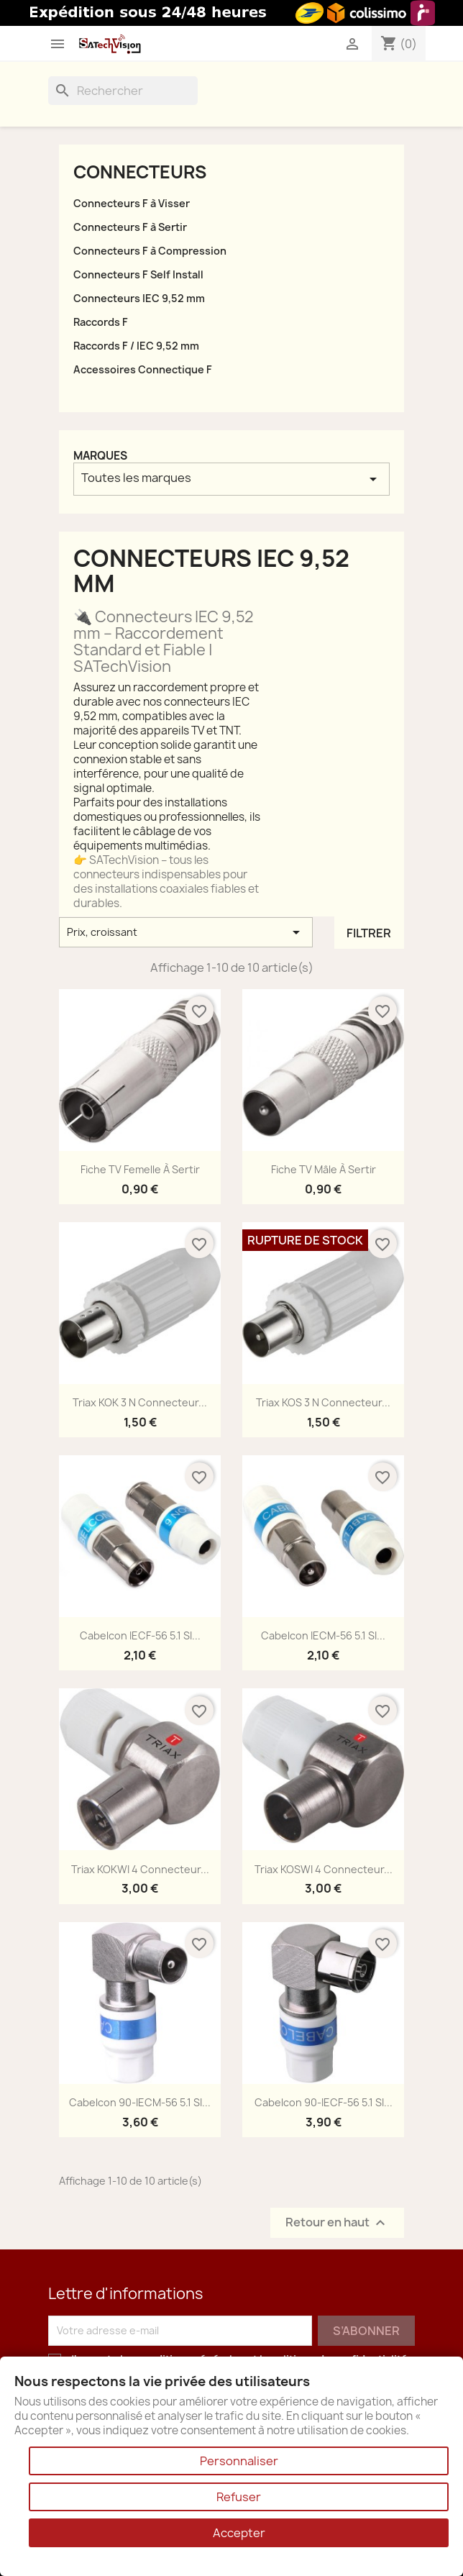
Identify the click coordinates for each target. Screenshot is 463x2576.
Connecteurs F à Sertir (130, 227)
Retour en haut (337, 2222)
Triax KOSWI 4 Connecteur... (324, 1869)
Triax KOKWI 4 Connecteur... (140, 1869)
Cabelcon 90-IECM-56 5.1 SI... (140, 2102)
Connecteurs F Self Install (138, 274)
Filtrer (369, 933)
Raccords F (100, 322)
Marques (100, 455)
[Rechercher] (123, 90)
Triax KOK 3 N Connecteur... (140, 1402)
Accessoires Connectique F (142, 369)
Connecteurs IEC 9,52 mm (139, 298)
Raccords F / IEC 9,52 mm (136, 345)
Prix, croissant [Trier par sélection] (186, 932)
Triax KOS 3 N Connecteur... (323, 1402)
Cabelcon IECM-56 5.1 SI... (323, 1635)
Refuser (238, 2497)
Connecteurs (139, 172)
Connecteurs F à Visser (131, 203)
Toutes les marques (231, 479)
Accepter (239, 2533)
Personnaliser (239, 2461)
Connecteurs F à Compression (149, 251)
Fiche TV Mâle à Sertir (323, 1169)
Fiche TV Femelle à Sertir (140, 1169)
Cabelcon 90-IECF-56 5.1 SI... (324, 2102)
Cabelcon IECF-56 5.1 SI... (140, 1635)
